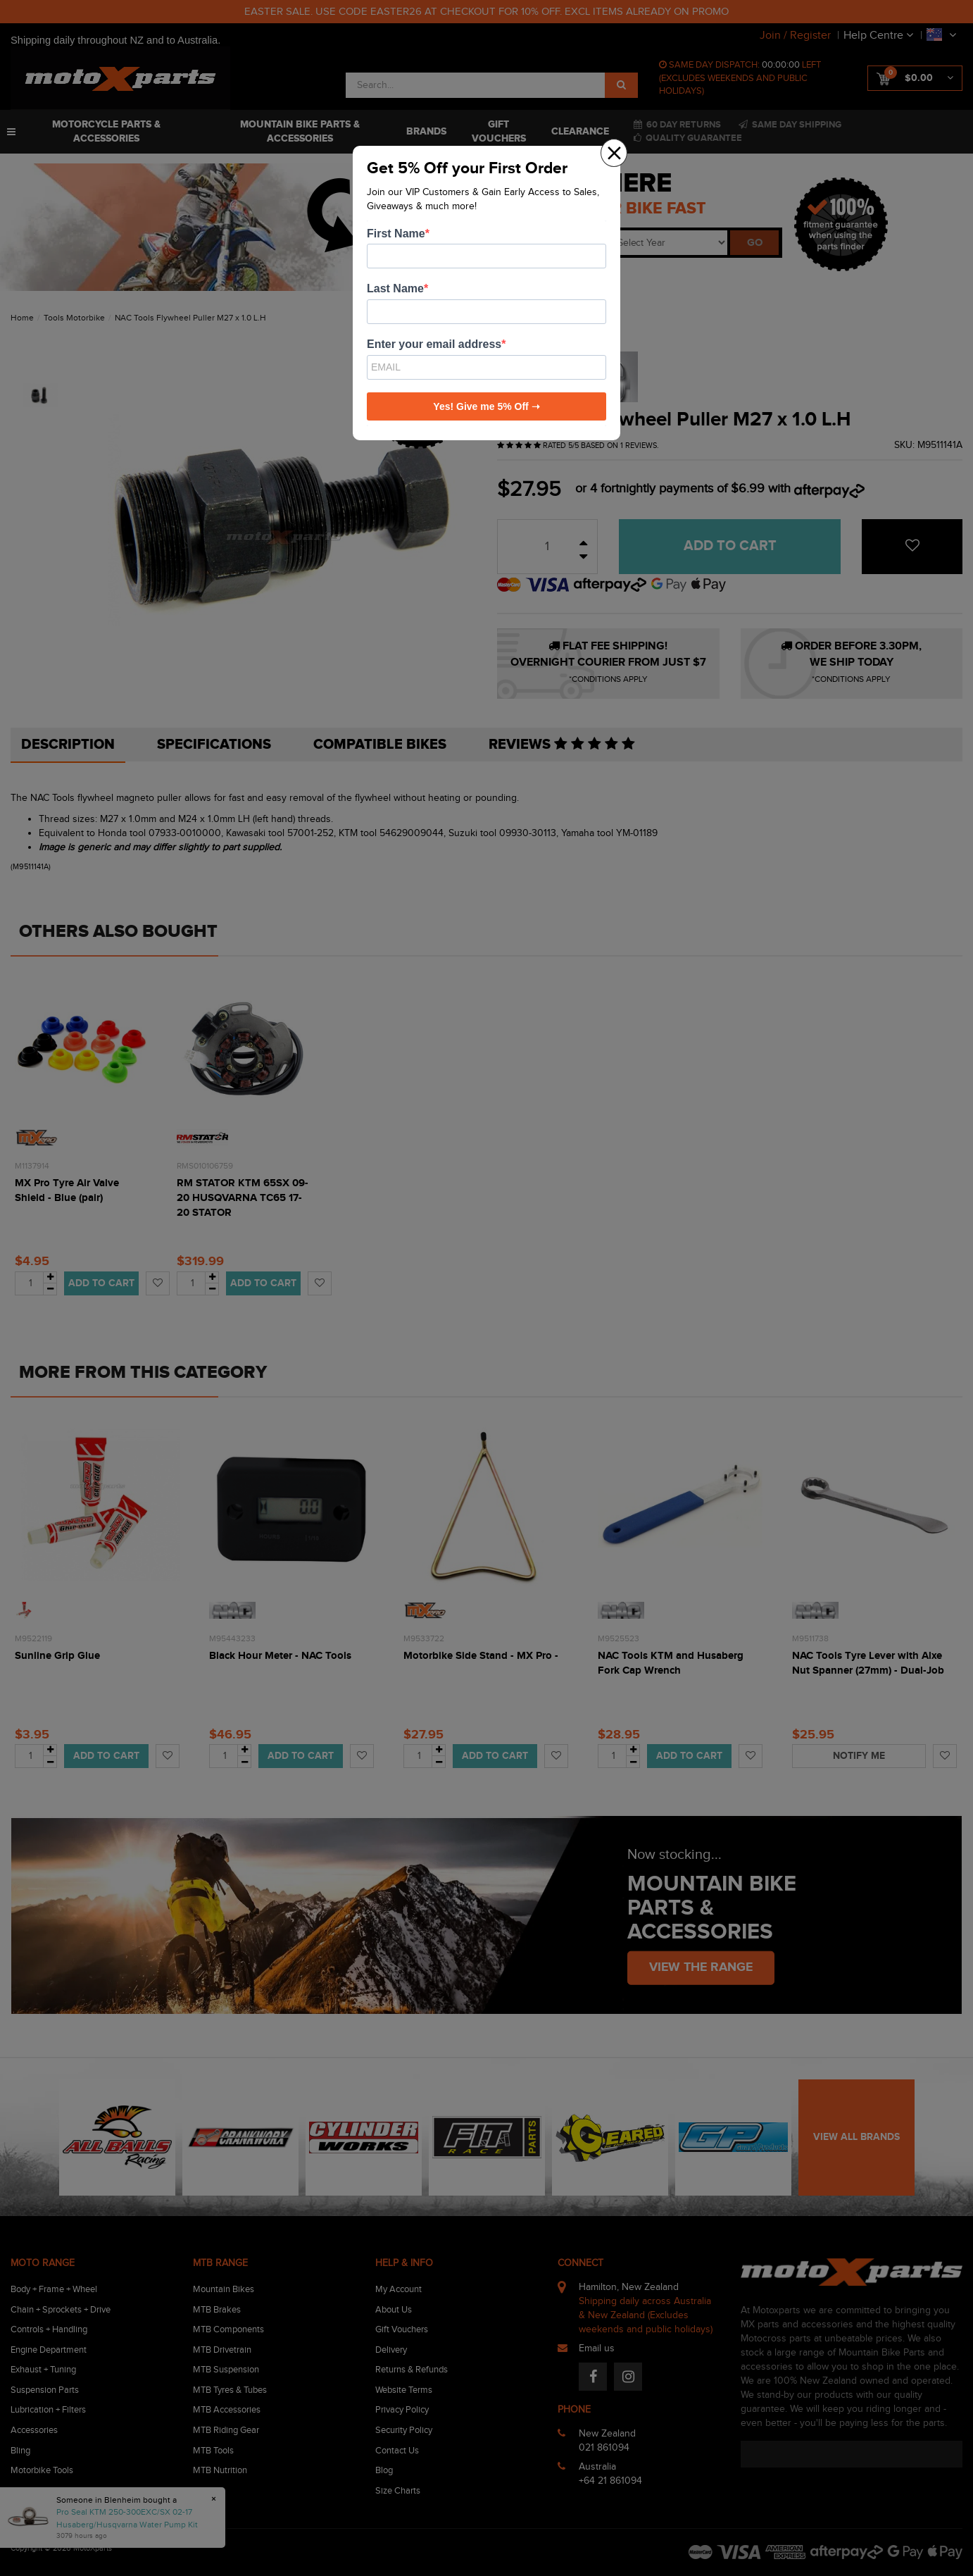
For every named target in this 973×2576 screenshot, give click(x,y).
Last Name (395, 288)
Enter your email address (434, 344)
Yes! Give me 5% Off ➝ (486, 406)
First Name (396, 233)
